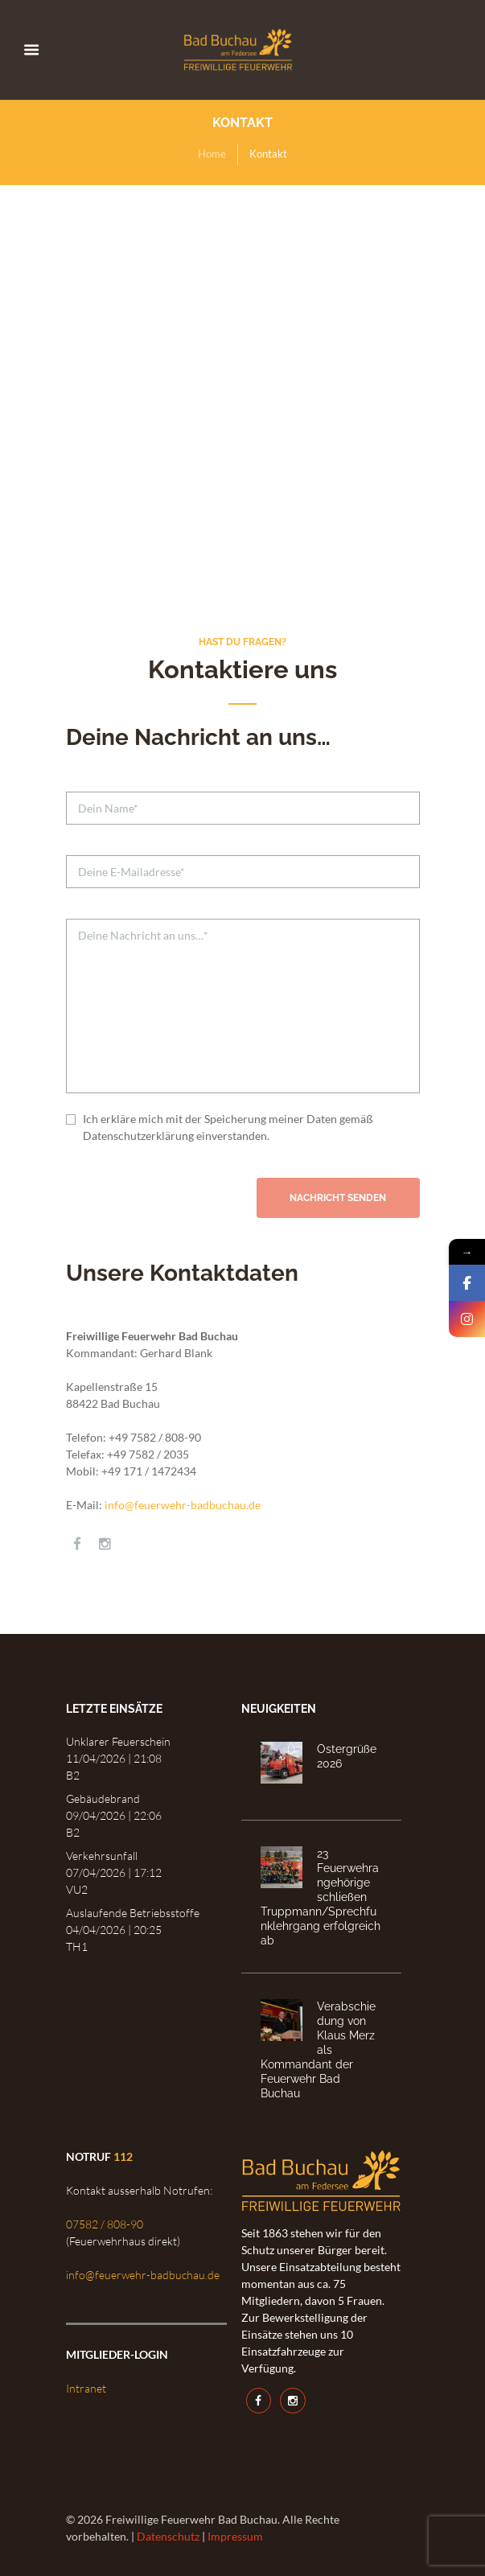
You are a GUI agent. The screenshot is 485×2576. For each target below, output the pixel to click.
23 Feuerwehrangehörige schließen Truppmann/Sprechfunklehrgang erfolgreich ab (320, 1896)
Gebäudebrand (103, 1798)
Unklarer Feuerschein (118, 1741)
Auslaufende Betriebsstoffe (132, 1913)
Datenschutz (168, 2536)
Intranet (86, 2388)
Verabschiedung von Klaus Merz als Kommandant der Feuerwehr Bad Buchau (318, 2049)
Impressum (235, 2536)
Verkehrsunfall (102, 1855)
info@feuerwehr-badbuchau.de (183, 1505)
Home (212, 153)
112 (123, 2156)
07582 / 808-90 (104, 2224)
